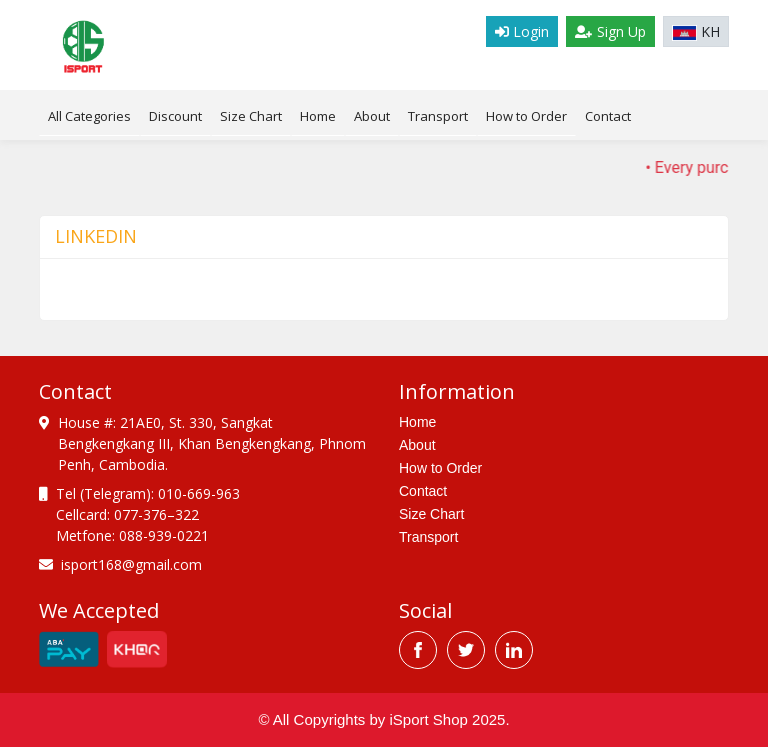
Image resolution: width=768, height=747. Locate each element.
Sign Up (610, 31)
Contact (608, 116)
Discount (175, 116)
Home (318, 116)
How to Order (526, 116)
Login (522, 31)
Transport (438, 116)
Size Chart (431, 514)
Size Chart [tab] (251, 116)
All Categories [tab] (89, 116)
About (372, 116)
